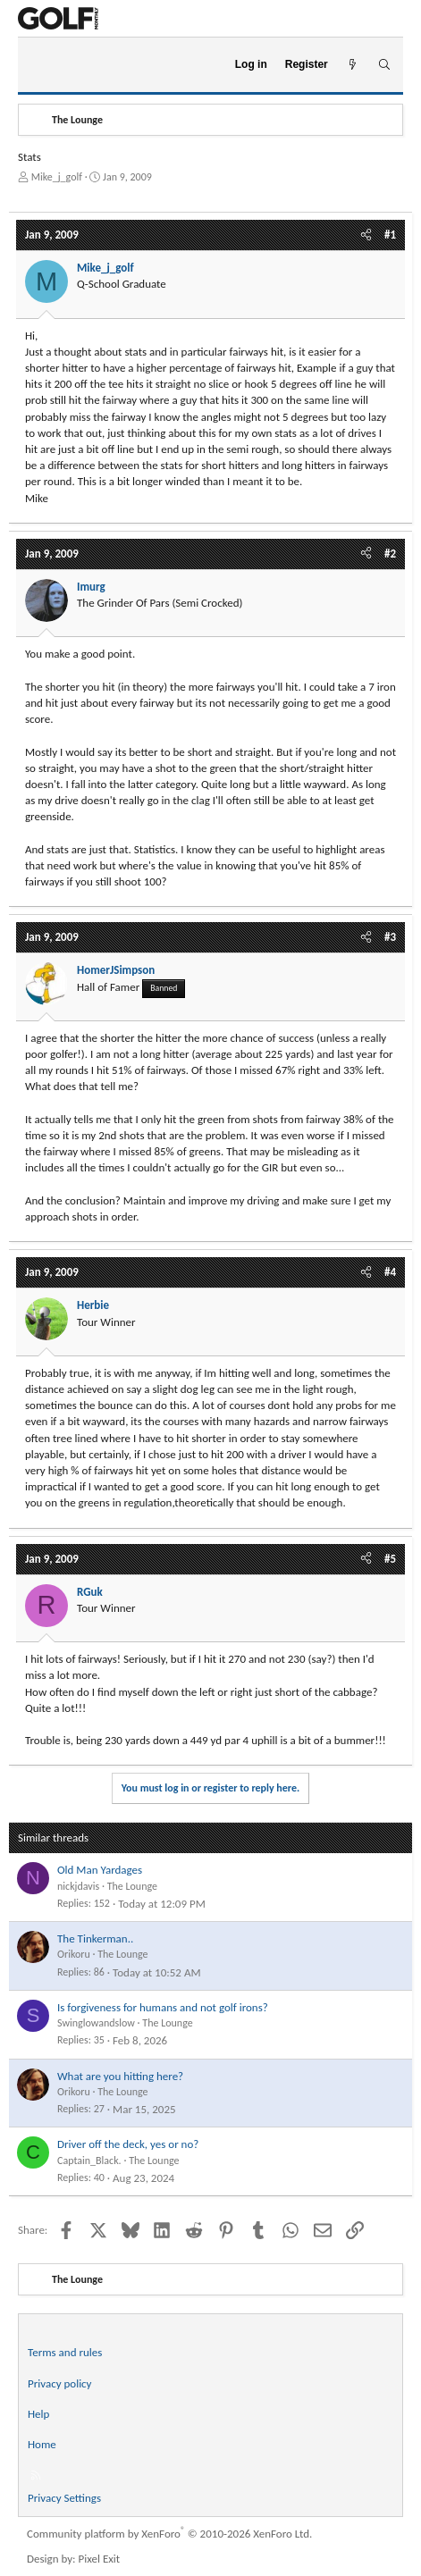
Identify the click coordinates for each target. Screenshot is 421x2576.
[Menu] (38, 65)
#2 (390, 553)
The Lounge (132, 1886)
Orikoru (73, 1954)
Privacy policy (60, 2383)
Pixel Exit (100, 2558)
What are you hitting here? (120, 2076)
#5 (390, 1558)
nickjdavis (78, 1886)
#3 (390, 937)
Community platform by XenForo (169, 2533)
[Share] (366, 235)
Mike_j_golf (56, 177)
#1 (390, 234)
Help (38, 2414)
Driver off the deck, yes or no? (127, 2144)
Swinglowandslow (96, 2023)
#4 (390, 1272)
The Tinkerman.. (95, 1938)
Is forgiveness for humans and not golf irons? (162, 2007)
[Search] (384, 65)
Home (42, 2444)
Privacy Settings (64, 2498)
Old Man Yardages (99, 1869)
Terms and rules (65, 2352)
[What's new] (352, 65)
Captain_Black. (89, 2160)
